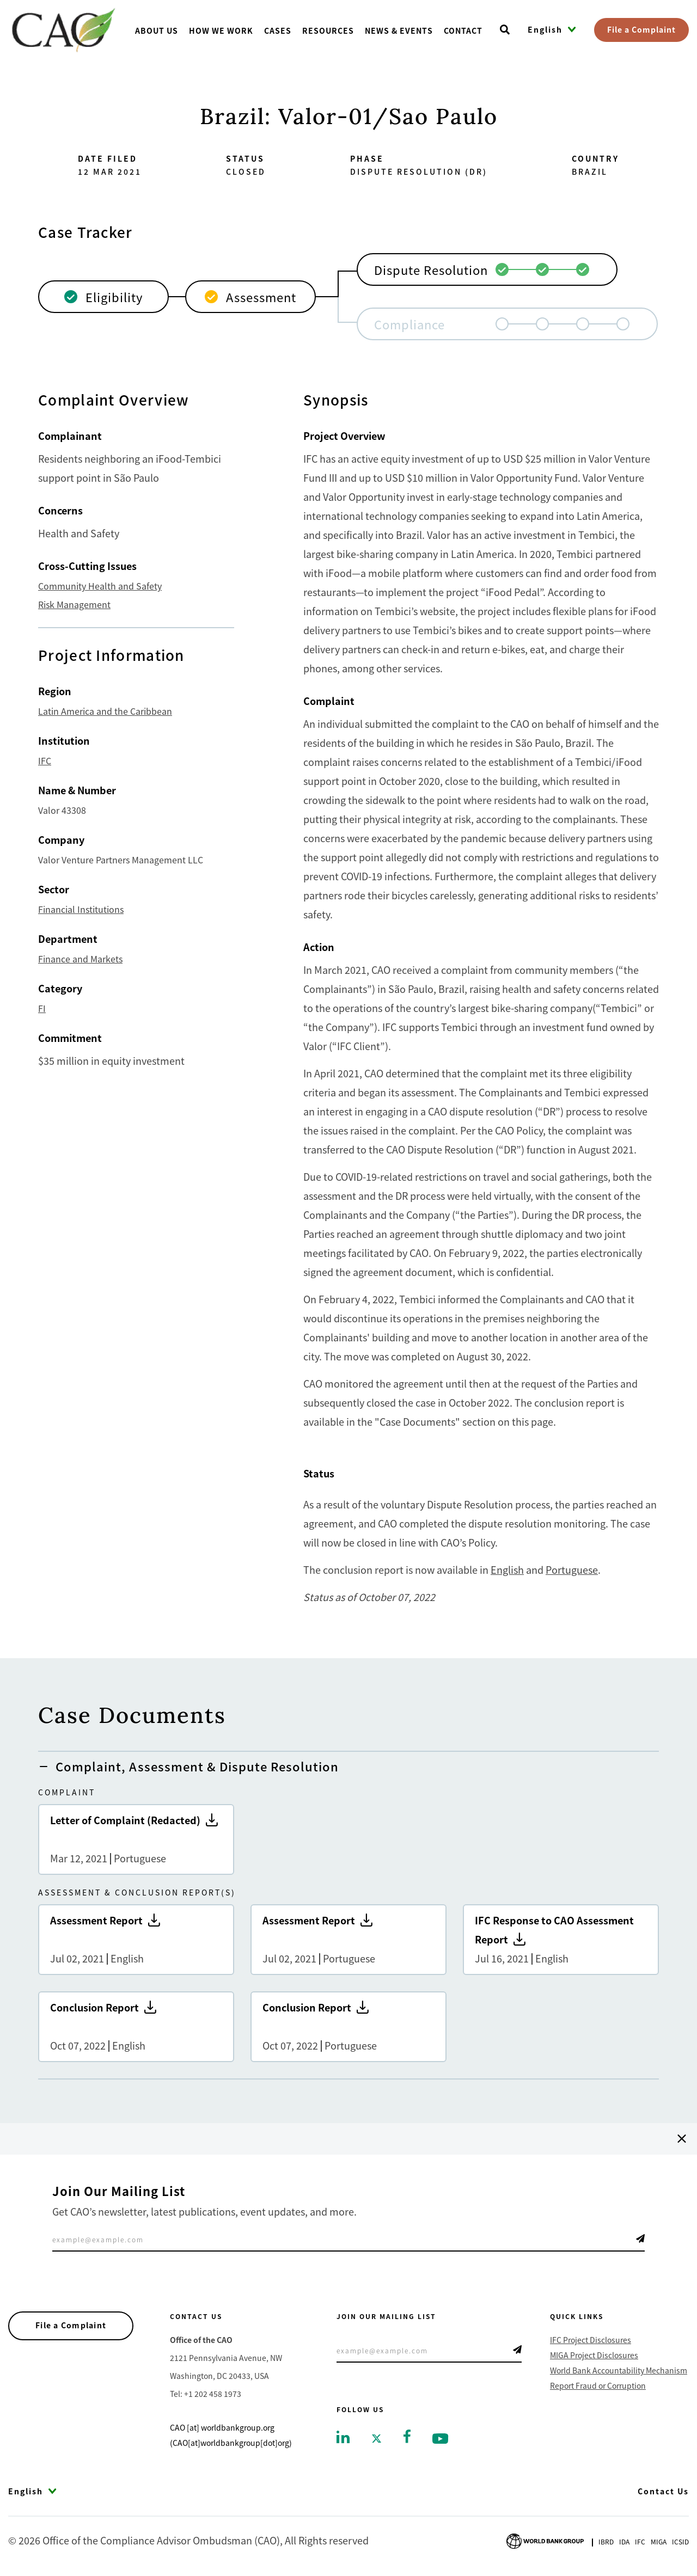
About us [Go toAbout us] (156, 30)
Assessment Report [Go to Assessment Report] (136, 1939)
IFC (44, 760)
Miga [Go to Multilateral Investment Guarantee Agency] (659, 2541)
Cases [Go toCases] (277, 30)
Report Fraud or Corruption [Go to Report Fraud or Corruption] (598, 2385)
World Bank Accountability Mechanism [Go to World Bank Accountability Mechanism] (618, 2370)
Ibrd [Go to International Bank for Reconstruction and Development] (606, 2541)
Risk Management (74, 604)
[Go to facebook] (407, 2435)
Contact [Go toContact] (463, 30)
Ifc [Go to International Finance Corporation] (640, 2541)
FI (42, 1008)
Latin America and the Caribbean (105, 710)
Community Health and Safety (100, 585)
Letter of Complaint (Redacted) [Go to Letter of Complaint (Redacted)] (136, 1839)
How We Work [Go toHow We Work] (221, 30)
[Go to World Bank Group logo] (545, 2539)
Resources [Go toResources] (328, 30)
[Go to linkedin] (343, 2436)
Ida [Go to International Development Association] (624, 2541)
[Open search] (505, 30)
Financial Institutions (81, 909)
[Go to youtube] (440, 2437)
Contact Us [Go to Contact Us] (663, 2491)
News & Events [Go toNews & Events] (399, 30)
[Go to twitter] (376, 2437)
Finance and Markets (80, 958)
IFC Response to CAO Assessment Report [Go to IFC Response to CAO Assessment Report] (561, 1939)
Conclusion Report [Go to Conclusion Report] (136, 2026)
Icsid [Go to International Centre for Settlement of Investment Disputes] (680, 2541)
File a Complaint (641, 29)
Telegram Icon (640, 2238)
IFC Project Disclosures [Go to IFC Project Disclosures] (590, 2339)
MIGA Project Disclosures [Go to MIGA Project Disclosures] (594, 2355)
